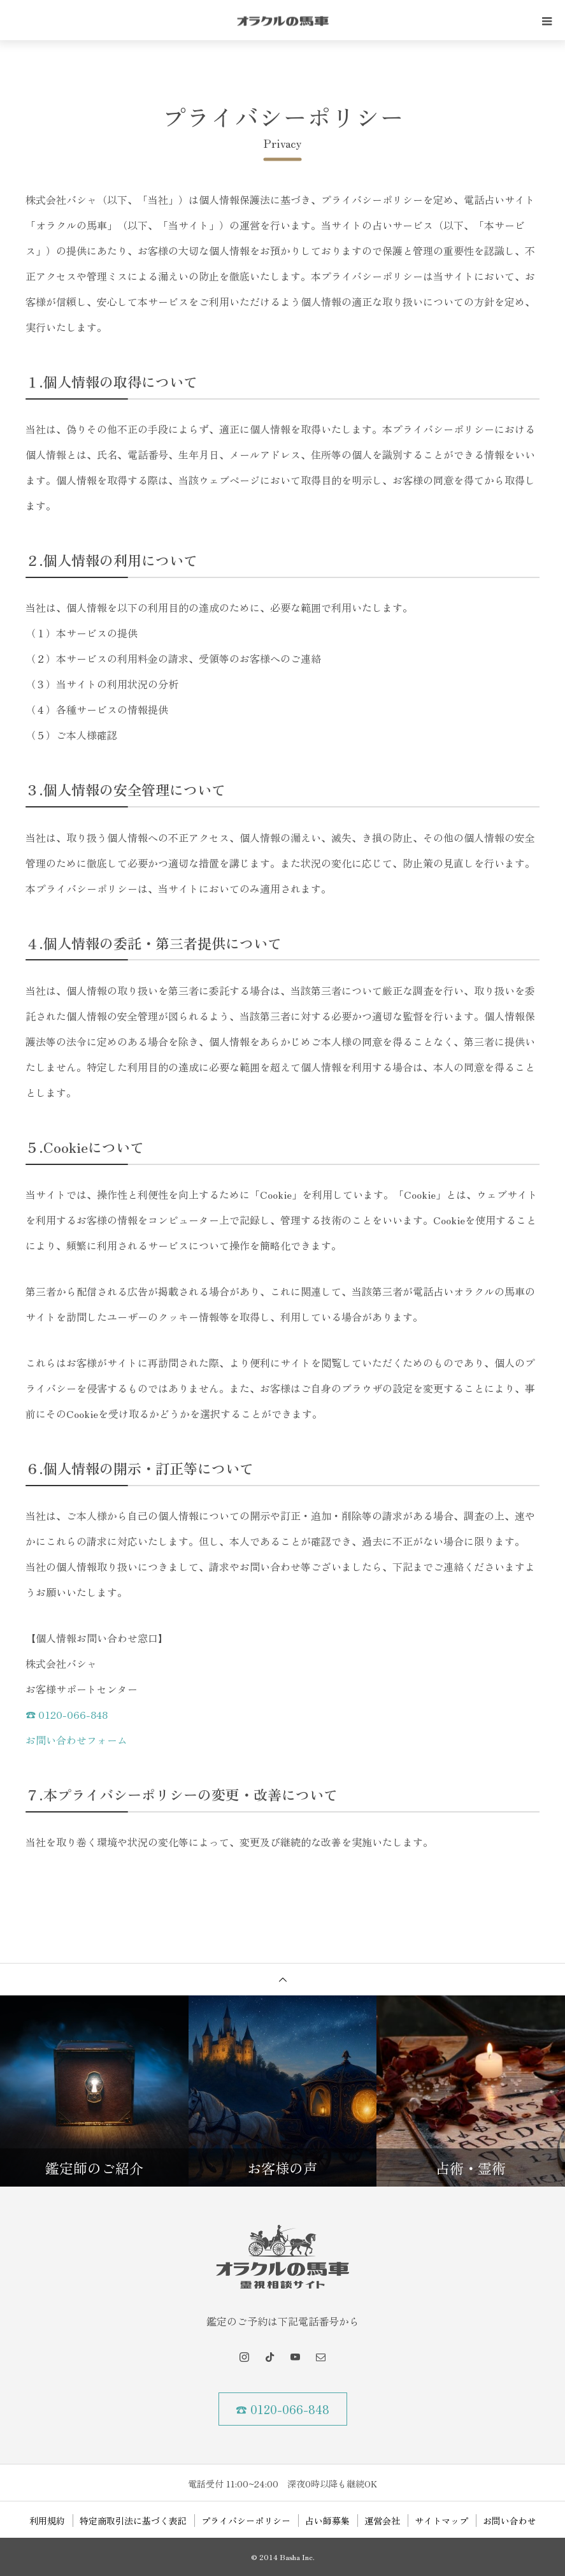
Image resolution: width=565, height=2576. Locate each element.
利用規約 (47, 2520)
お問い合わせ (509, 2520)
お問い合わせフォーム (76, 1739)
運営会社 (382, 2520)
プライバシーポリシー (245, 2520)
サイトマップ (441, 2520)
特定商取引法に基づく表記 (133, 2520)
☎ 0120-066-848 (66, 1714)
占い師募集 (327, 2520)
